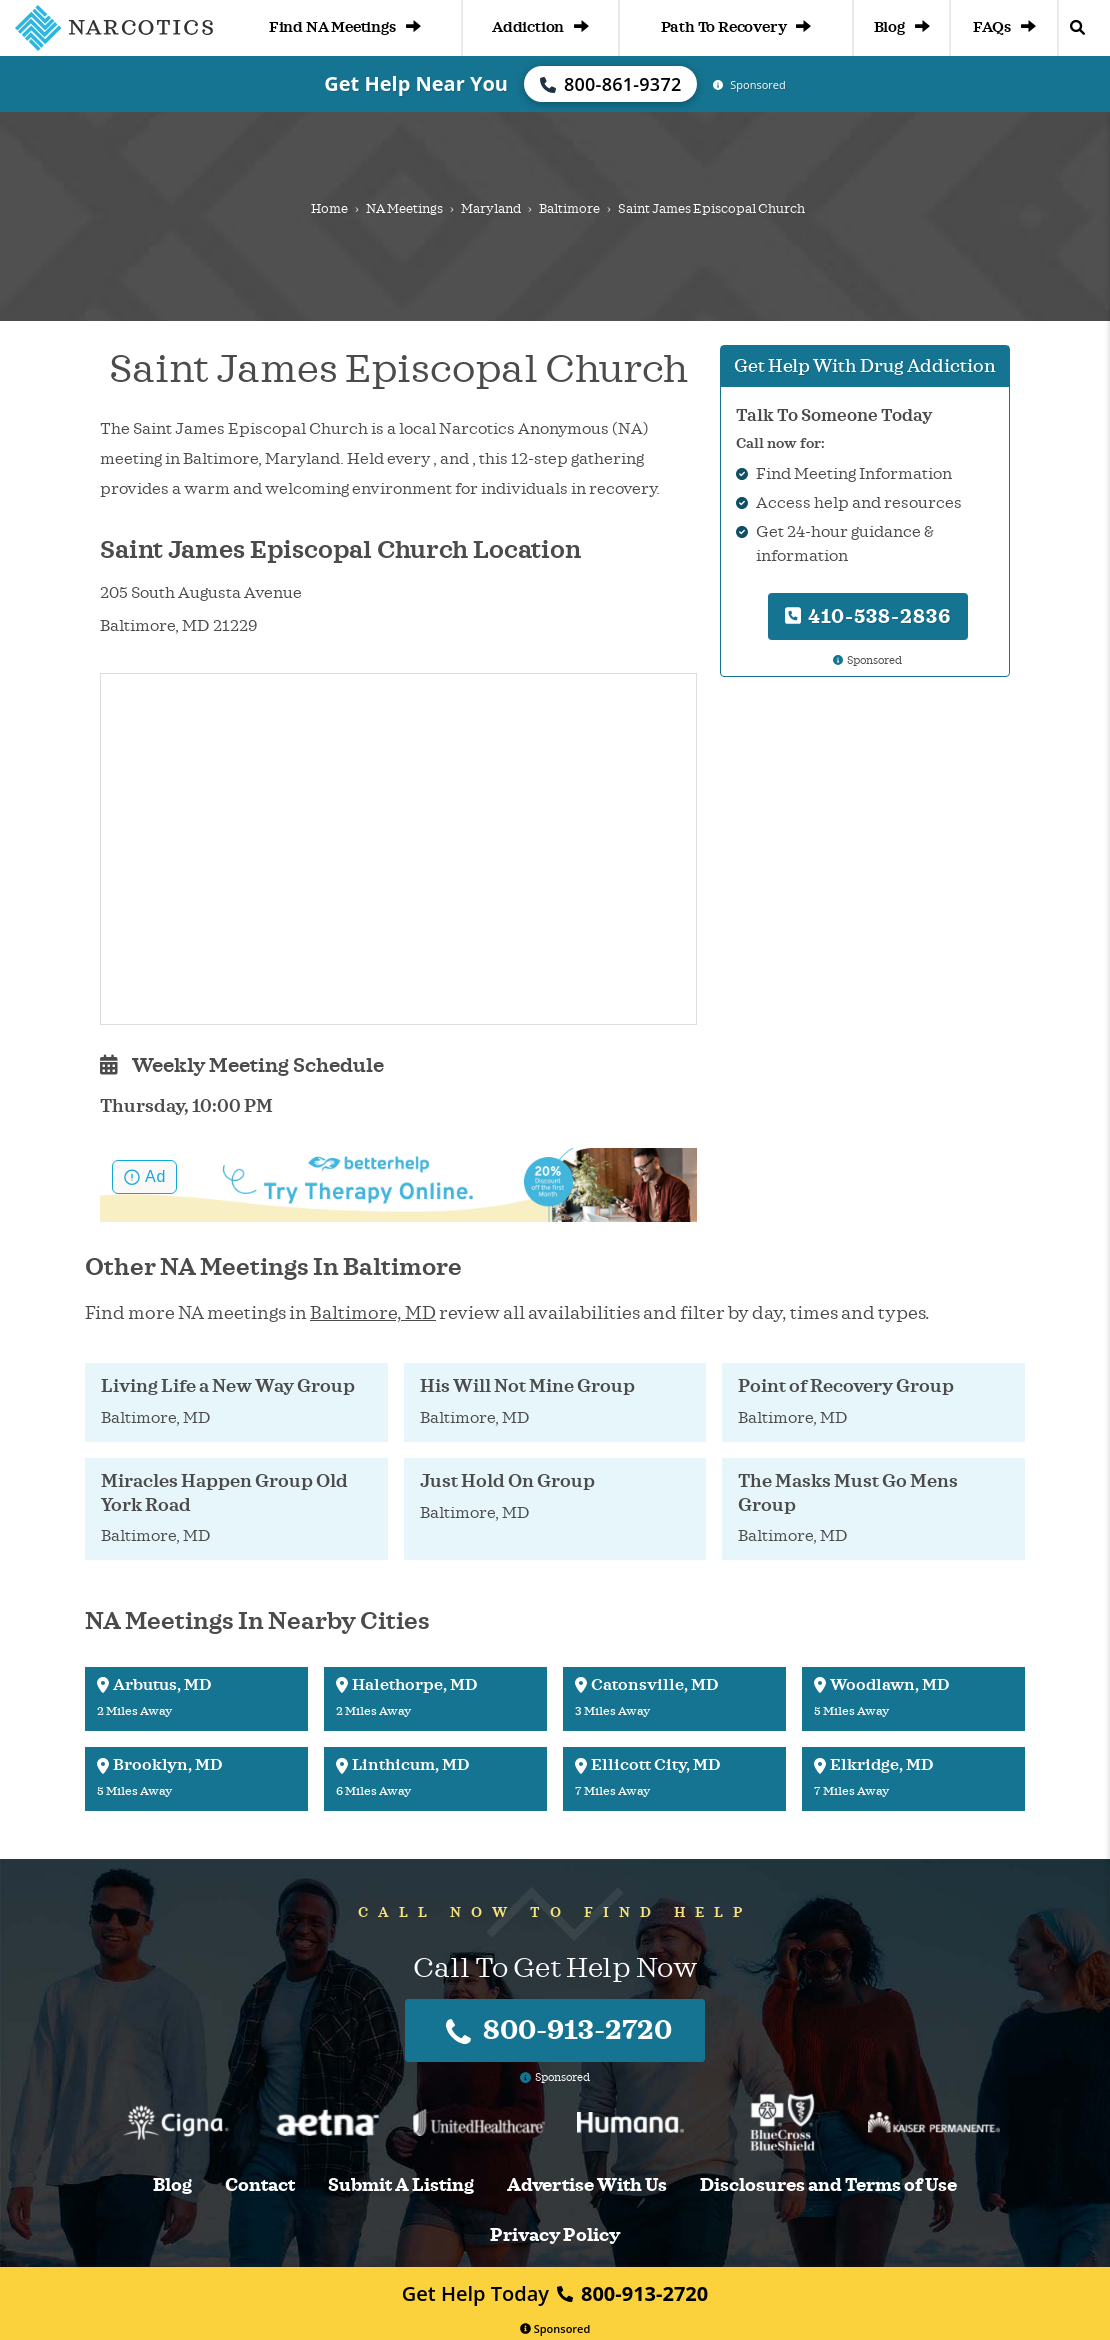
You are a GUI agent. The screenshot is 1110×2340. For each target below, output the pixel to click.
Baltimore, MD (373, 1313)
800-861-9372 (611, 84)
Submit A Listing (401, 2185)
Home (329, 209)
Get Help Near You (416, 83)
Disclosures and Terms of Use (828, 2185)
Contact (260, 2185)
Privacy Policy (555, 2235)
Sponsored (555, 2328)
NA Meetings (404, 209)
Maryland (491, 209)
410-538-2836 (868, 616)
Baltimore (569, 209)
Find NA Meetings (345, 27)
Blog (902, 27)
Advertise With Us (587, 2185)
